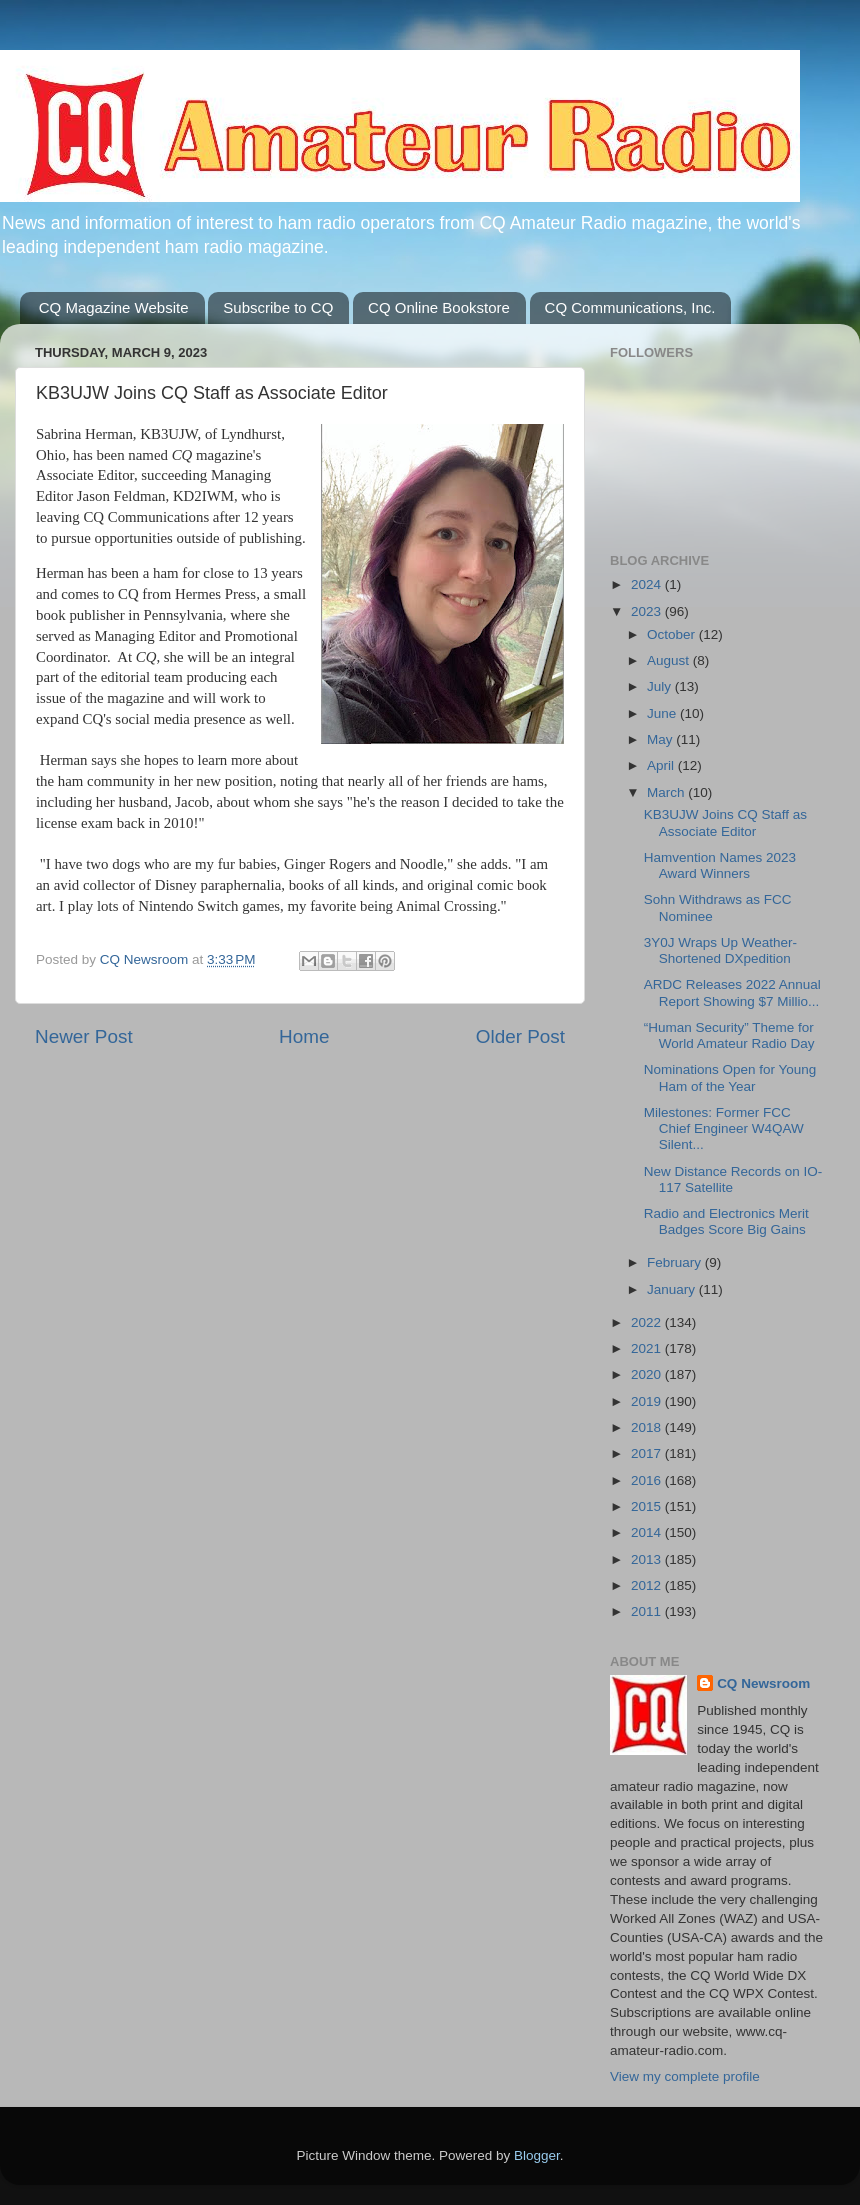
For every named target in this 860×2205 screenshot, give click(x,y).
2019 (648, 1401)
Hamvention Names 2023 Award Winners (720, 865)
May (661, 739)
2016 (648, 1480)
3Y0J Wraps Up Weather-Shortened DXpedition (720, 950)
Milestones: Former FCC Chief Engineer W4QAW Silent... (724, 1128)
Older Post (520, 1036)
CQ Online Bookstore (439, 307)
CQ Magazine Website (114, 307)
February (676, 1262)
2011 (648, 1611)
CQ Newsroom (763, 1683)
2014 (648, 1532)
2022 (648, 1322)
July (661, 686)
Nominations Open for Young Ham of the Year (730, 1077)
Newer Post (84, 1036)
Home (304, 1036)
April (662, 765)
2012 (648, 1585)
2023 (648, 611)
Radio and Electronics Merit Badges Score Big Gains (726, 1221)
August (670, 660)
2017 (648, 1453)
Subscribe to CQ (278, 307)
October (673, 634)
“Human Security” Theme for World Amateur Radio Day (729, 1035)
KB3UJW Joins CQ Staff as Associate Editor (725, 822)
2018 (648, 1427)
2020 (648, 1374)
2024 (648, 584)
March (667, 792)
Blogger (537, 2155)
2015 (648, 1506)
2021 (648, 1348)
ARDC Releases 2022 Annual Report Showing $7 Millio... (732, 992)
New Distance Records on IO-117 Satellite (733, 1179)
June (663, 713)
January (673, 1289)
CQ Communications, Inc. (630, 307)
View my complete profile (685, 2076)
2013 (648, 1559)
